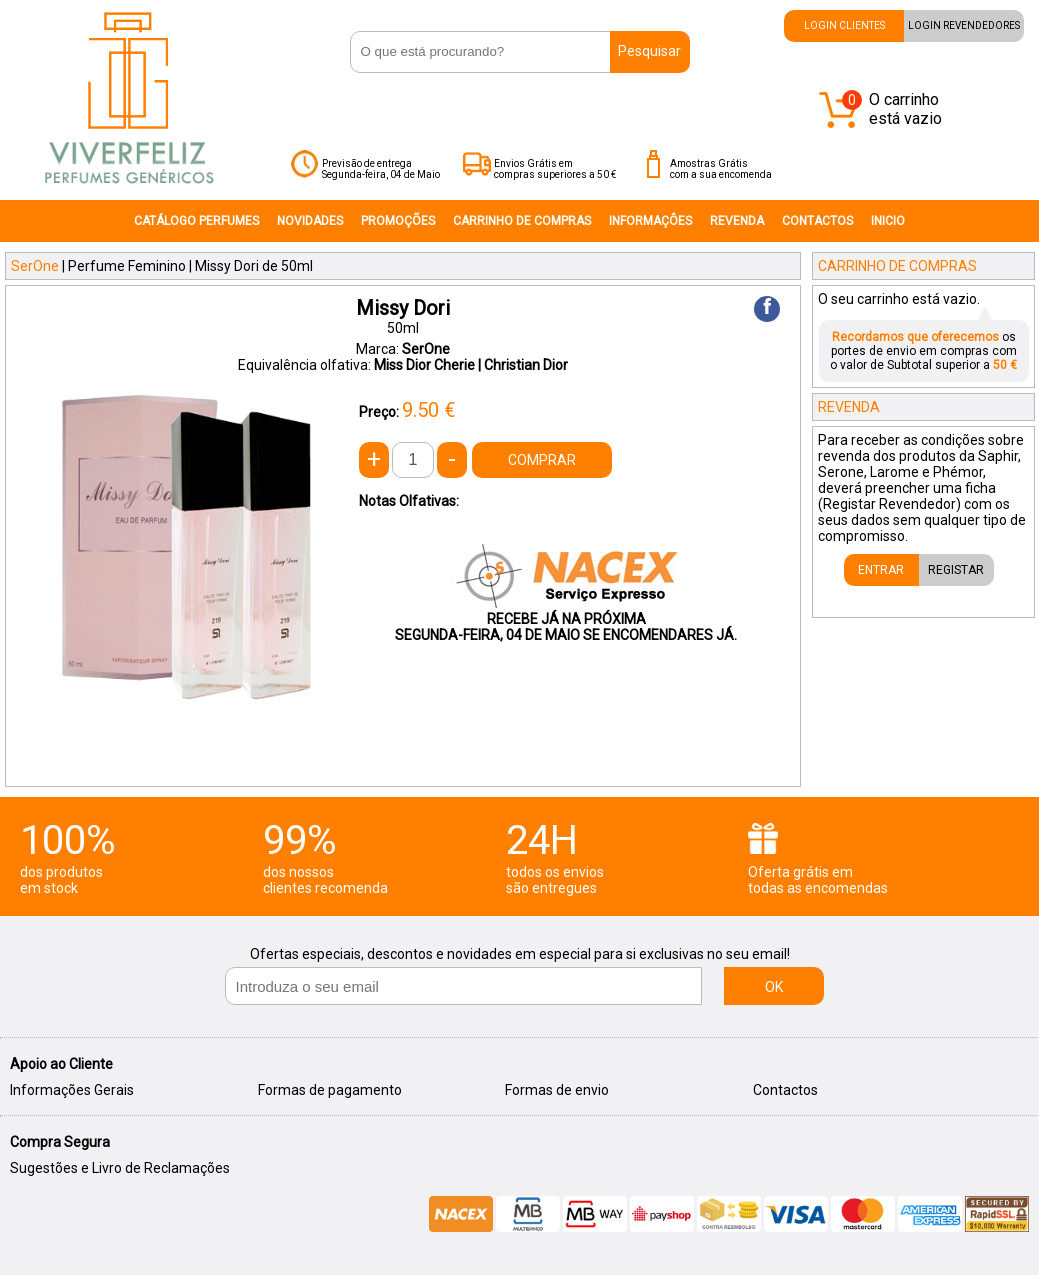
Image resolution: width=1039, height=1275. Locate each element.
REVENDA (737, 221)
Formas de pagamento (330, 1090)
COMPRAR (542, 460)
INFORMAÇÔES (650, 221)
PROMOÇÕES (398, 221)
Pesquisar (649, 51)
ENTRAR (881, 570)
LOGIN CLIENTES (844, 25)
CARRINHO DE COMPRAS (522, 221)
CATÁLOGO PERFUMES (196, 221)
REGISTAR (956, 570)
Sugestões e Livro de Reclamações (120, 1168)
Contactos (785, 1090)
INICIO (888, 221)
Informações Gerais (72, 1090)
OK (774, 987)
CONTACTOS (817, 221)
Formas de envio (557, 1090)
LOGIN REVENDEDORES (964, 25)
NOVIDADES (310, 221)
